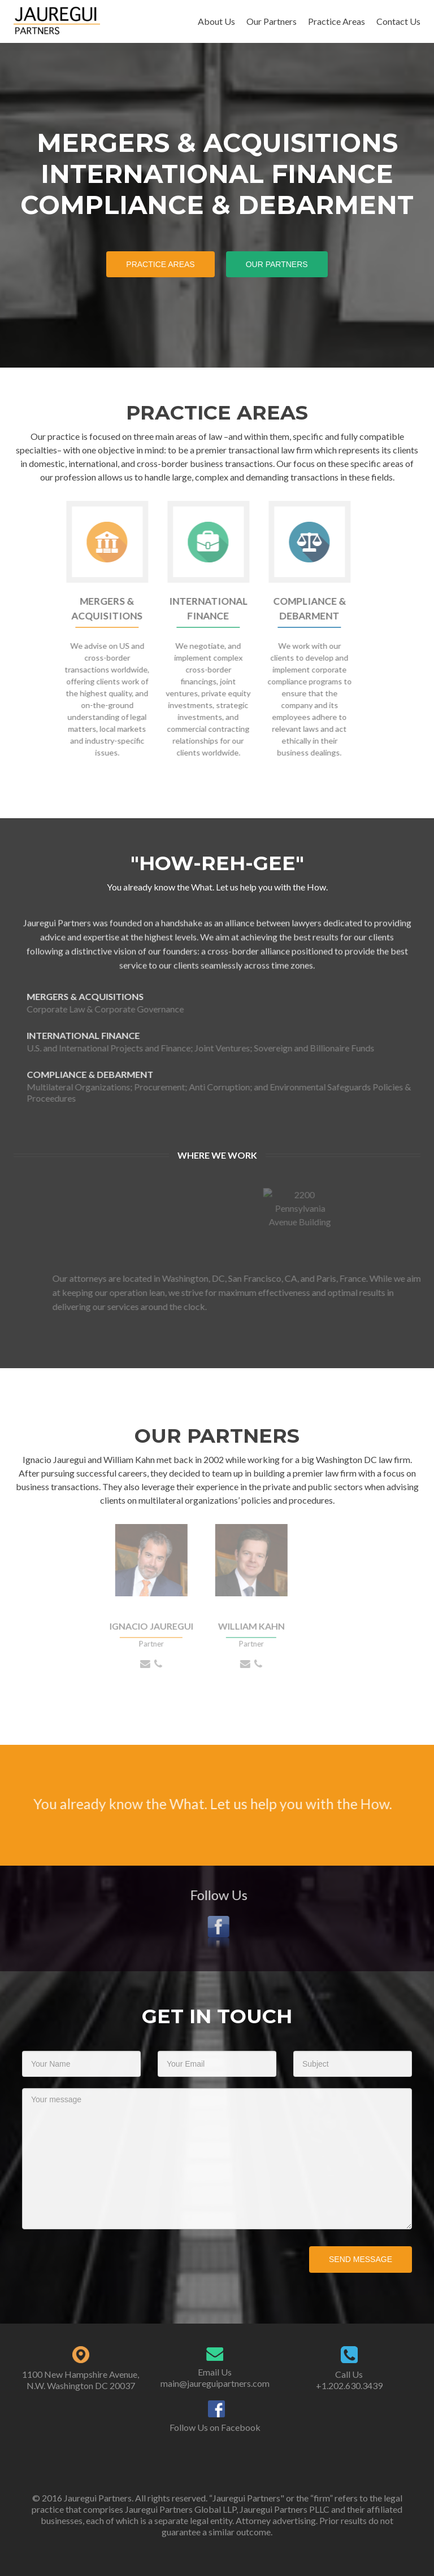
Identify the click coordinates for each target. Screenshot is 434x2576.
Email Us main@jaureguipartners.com (215, 2378)
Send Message (360, 2259)
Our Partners (271, 21)
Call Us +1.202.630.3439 (349, 2380)
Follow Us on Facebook (215, 2427)
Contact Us (398, 21)
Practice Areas (336, 21)
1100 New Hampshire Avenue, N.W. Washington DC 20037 (80, 2380)
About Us (216, 21)
